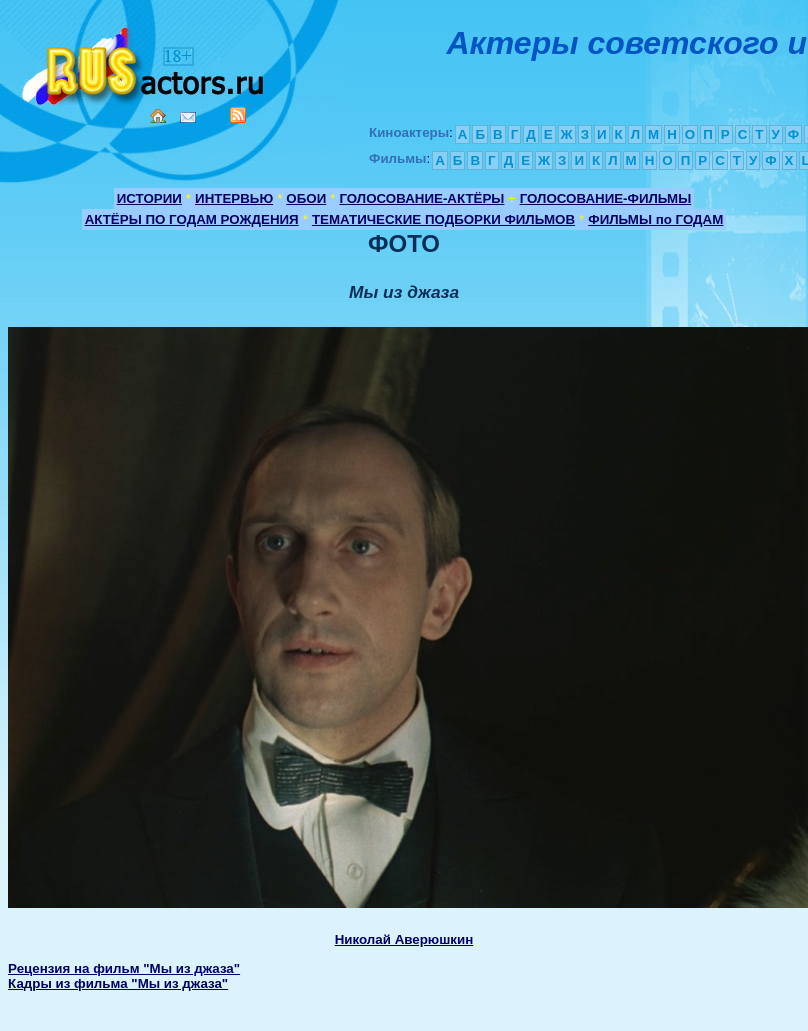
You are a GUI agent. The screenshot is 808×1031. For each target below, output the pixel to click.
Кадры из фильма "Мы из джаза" (118, 983)
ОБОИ (306, 198)
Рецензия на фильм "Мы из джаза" (124, 968)
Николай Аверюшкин (404, 939)
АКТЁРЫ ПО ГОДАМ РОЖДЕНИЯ (192, 219)
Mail (188, 117)
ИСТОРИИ (149, 198)
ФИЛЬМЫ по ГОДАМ (655, 219)
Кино (145, 62)
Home (158, 116)
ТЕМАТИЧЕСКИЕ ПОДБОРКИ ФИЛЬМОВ (443, 219)
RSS (238, 115)
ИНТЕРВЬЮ (234, 198)
